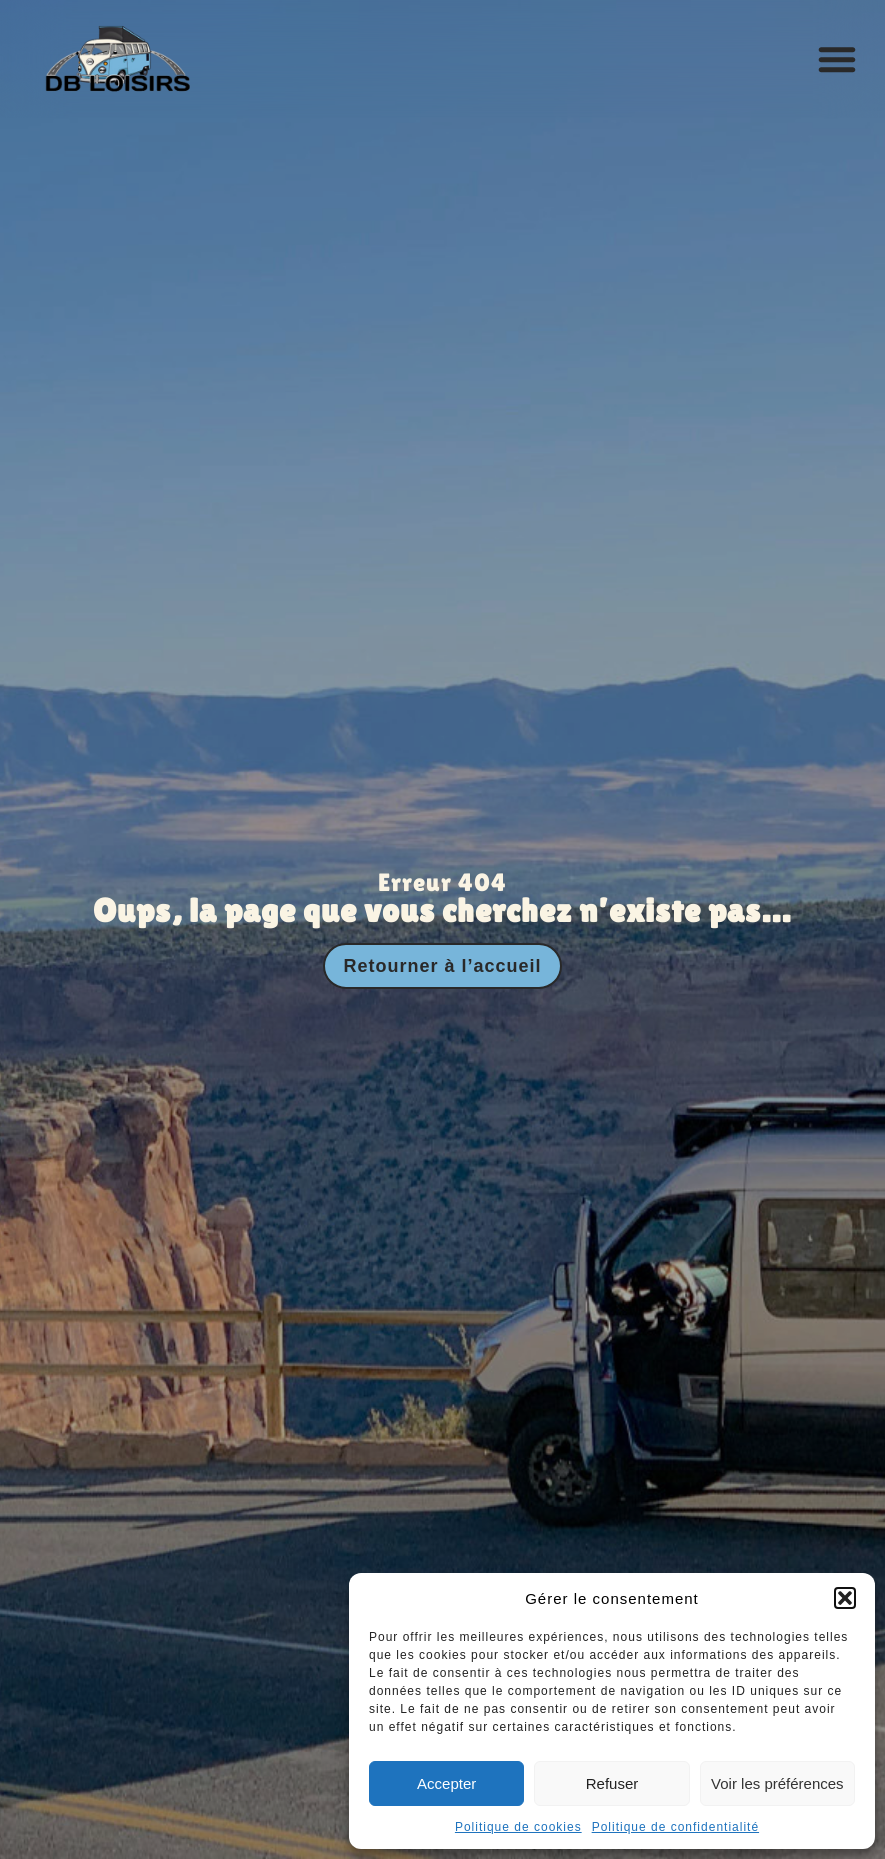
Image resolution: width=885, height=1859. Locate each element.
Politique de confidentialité (675, 1827)
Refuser (612, 1783)
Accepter (446, 1783)
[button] (845, 1598)
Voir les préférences (777, 1783)
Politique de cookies (518, 1827)
